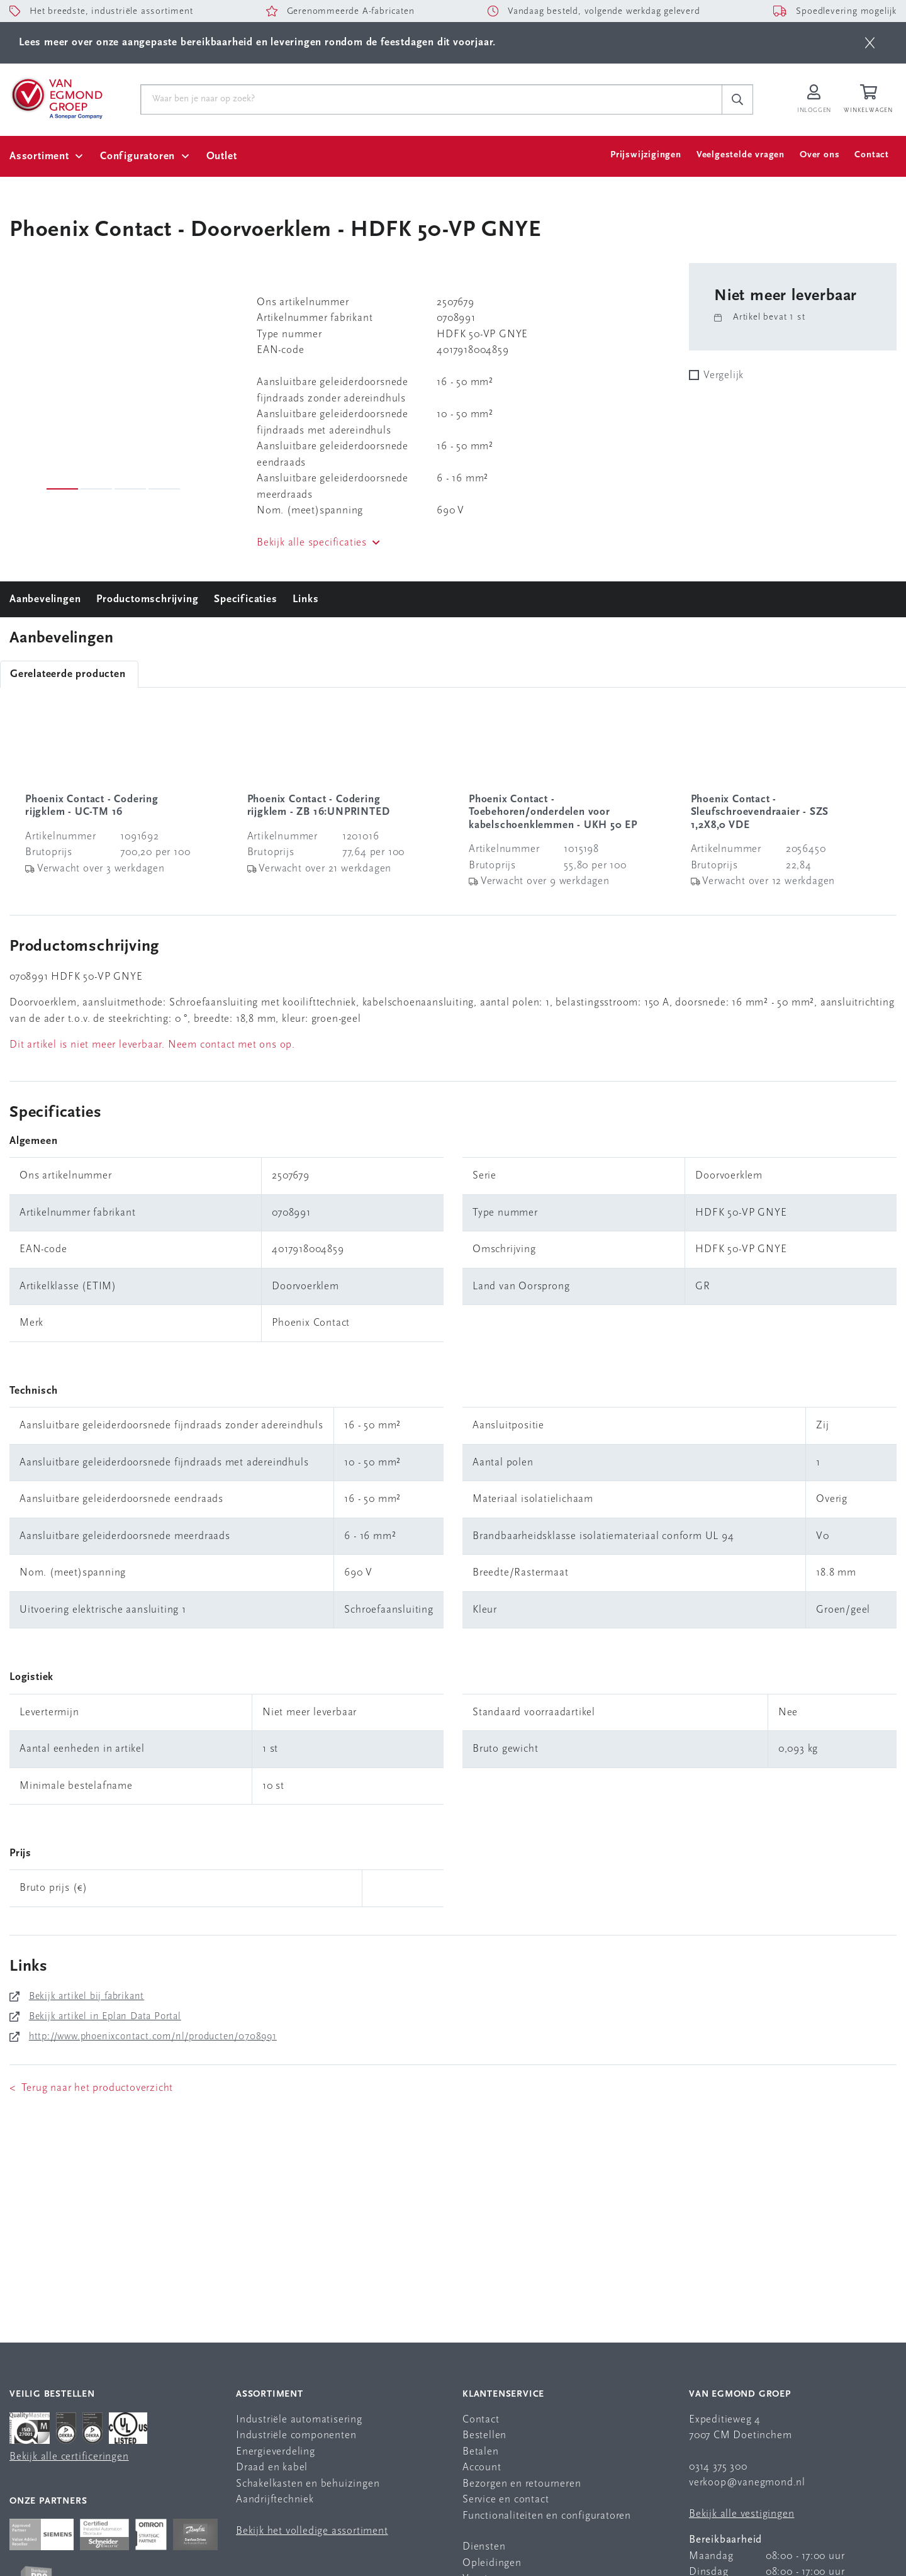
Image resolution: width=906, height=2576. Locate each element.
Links (305, 599)
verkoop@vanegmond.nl (747, 2482)
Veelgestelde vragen (740, 155)
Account (481, 2467)
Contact (871, 155)
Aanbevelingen (45, 599)
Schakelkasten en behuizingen (307, 2483)
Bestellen (484, 2435)
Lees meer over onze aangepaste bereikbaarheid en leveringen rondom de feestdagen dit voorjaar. (257, 42)
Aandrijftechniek (275, 2499)
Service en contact (505, 2499)
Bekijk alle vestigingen (741, 2514)
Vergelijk (723, 375)
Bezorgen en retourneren (521, 2483)
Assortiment (39, 156)
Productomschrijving (147, 599)
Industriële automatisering (299, 2419)
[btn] (870, 43)
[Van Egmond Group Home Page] (56, 97)
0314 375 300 (718, 2466)
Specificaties (245, 599)
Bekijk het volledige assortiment (312, 2531)
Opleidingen (492, 2563)
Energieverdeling (275, 2451)
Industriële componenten (296, 2435)
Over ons (819, 155)
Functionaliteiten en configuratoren (546, 2516)
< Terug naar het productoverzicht (91, 2088)
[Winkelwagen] (870, 99)
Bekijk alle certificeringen (69, 2456)
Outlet (221, 156)
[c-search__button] (737, 99)
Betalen (480, 2451)
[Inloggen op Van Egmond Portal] (814, 99)
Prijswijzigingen (645, 155)
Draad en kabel (272, 2467)
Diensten (483, 2546)
